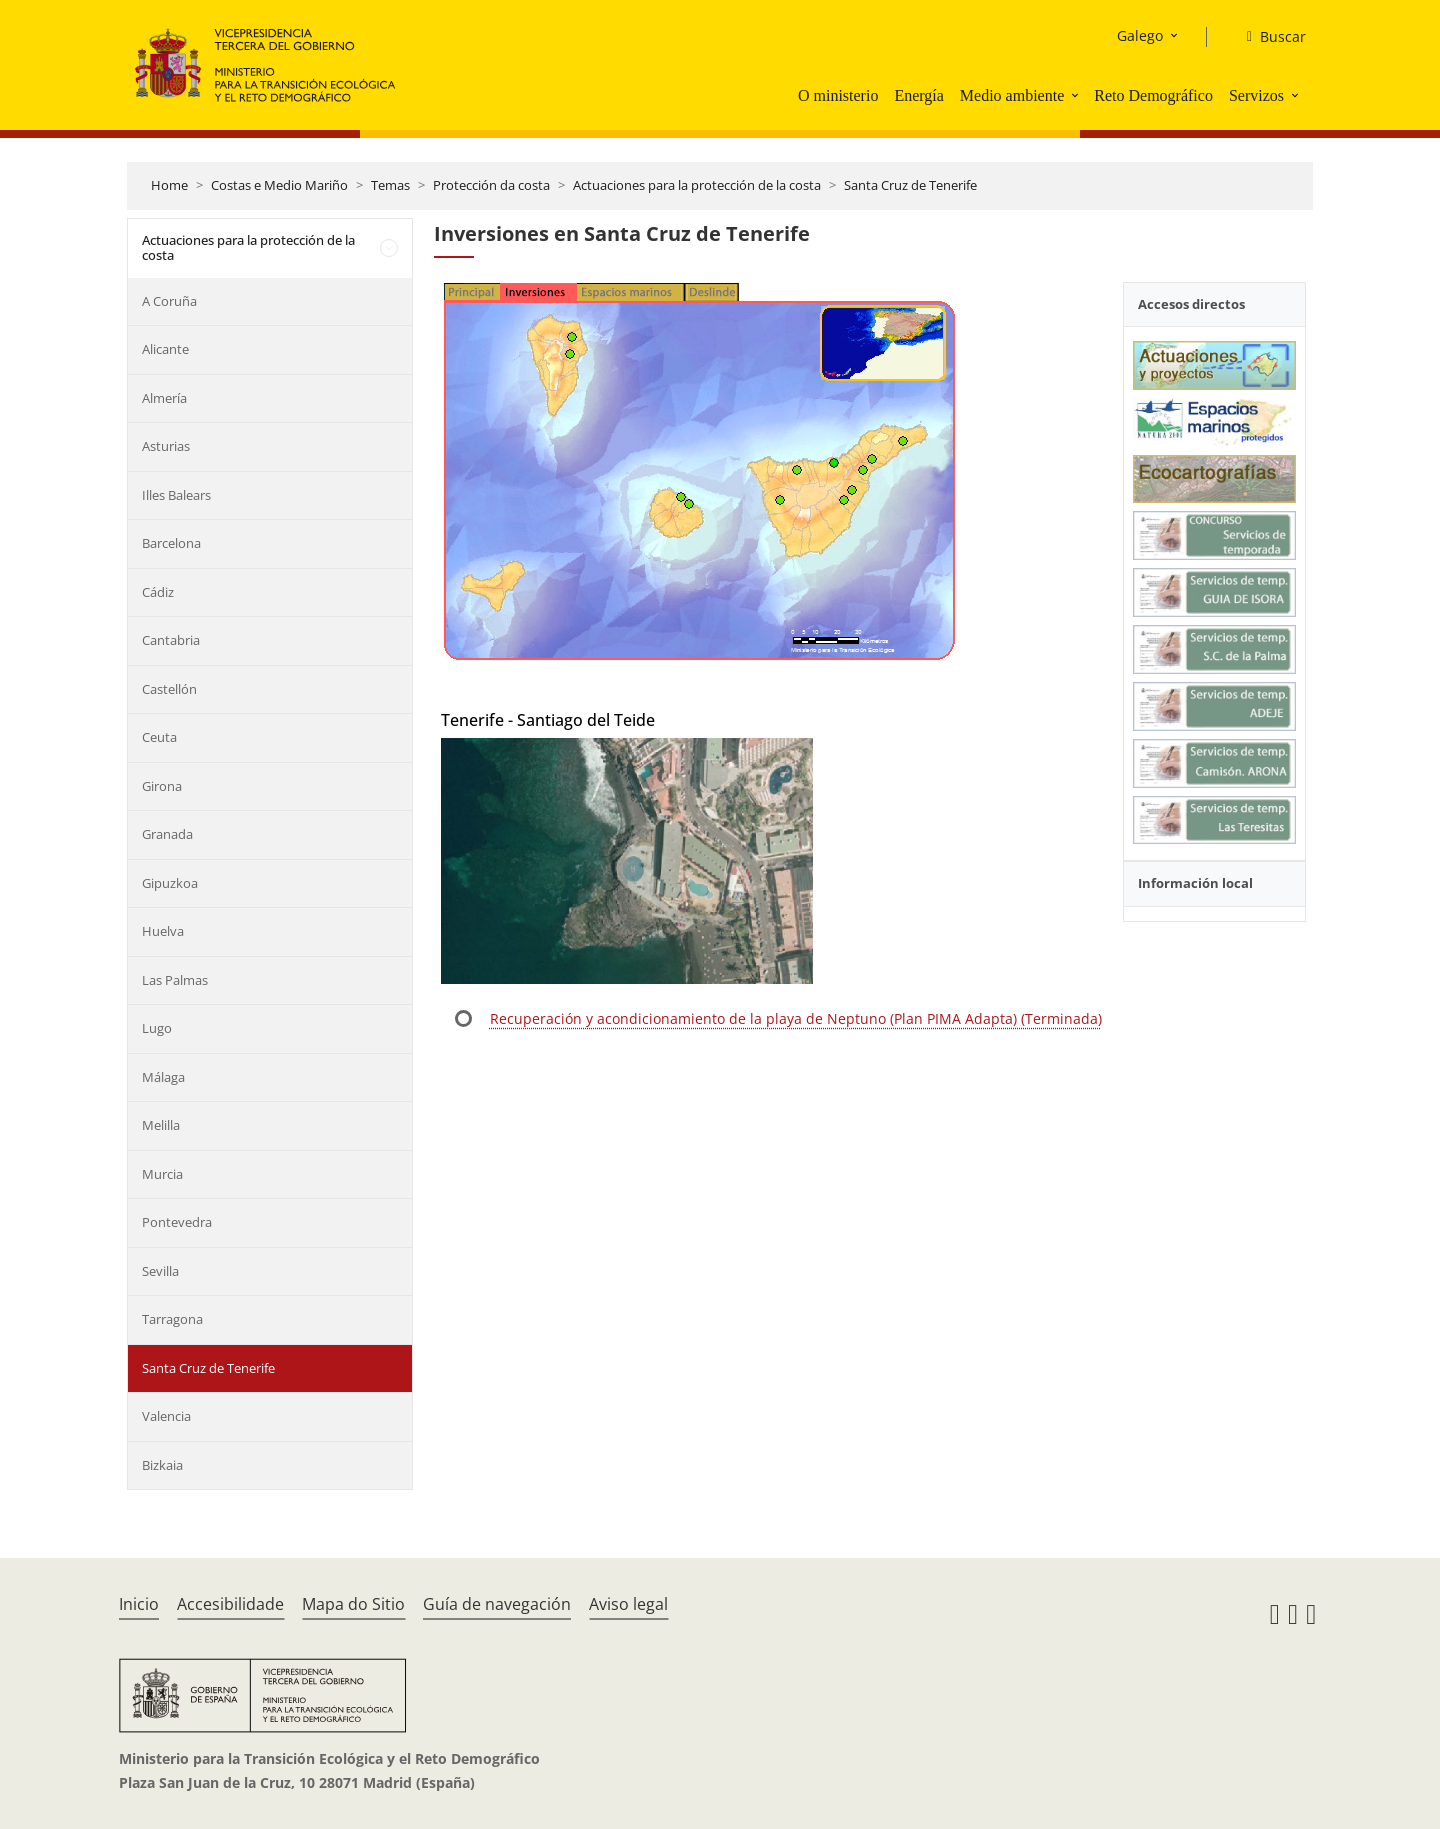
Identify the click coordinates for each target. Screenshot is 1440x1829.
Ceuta (159, 737)
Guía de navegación (497, 1604)
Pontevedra (177, 1222)
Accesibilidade (230, 1604)
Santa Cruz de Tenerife (910, 185)
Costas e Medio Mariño (279, 185)
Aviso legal (628, 1604)
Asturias (166, 446)
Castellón (169, 689)
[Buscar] (1268, 37)
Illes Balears (176, 495)
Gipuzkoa (170, 883)
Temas (390, 185)
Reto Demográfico (1153, 95)
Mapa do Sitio (353, 1604)
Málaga (163, 1077)
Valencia (166, 1416)
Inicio (139, 1604)
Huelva (163, 931)
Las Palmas (175, 980)
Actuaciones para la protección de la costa (697, 185)
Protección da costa (491, 185)
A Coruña (169, 301)
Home (169, 185)
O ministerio (838, 95)
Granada (167, 834)
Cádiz (158, 592)
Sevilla (160, 1271)
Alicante (165, 349)
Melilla (161, 1125)
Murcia (162, 1174)
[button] (1077, 95)
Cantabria (171, 640)
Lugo (157, 1028)
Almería (164, 398)
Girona (162, 786)
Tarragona (172, 1319)
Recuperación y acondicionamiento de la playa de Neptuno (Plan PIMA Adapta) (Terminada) (796, 1018)
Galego (1140, 35)
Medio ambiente (1012, 95)
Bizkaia (162, 1465)
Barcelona (171, 543)
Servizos (1256, 95)
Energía (918, 95)
